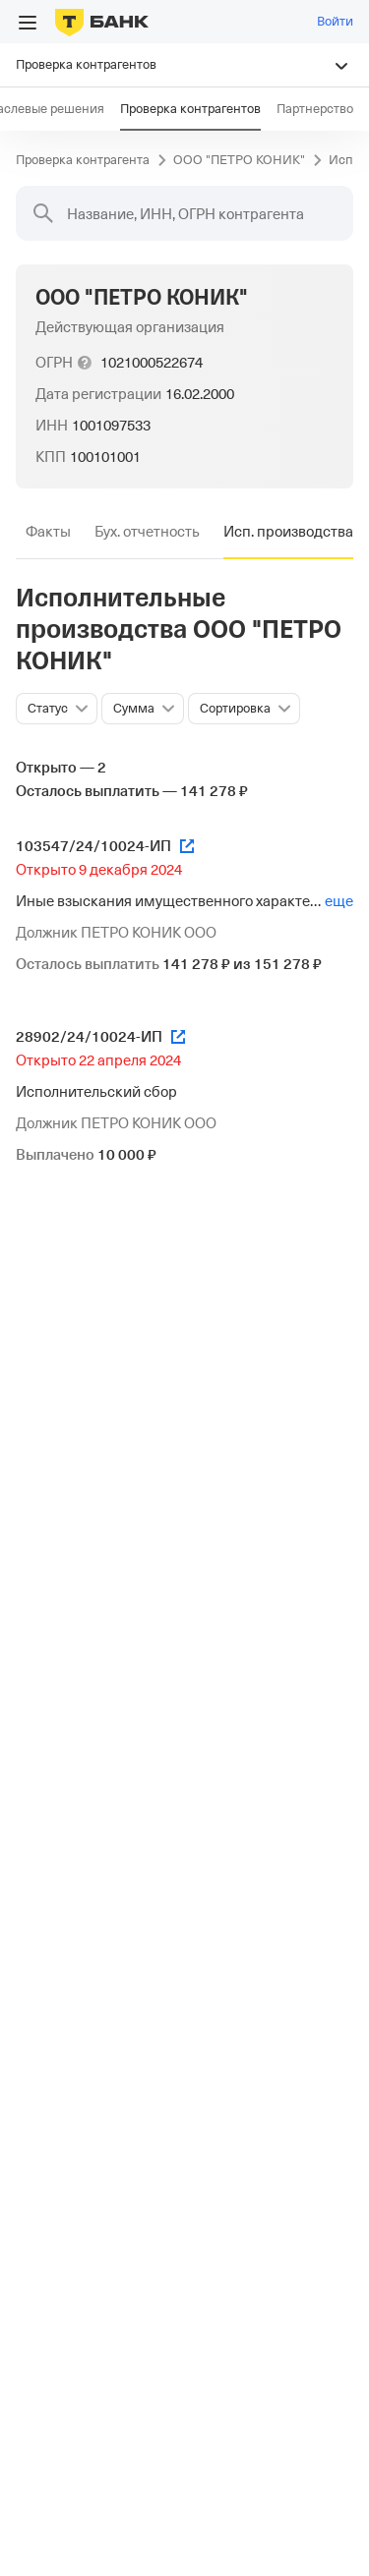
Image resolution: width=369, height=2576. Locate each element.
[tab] (48, 531)
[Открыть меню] (27, 22)
